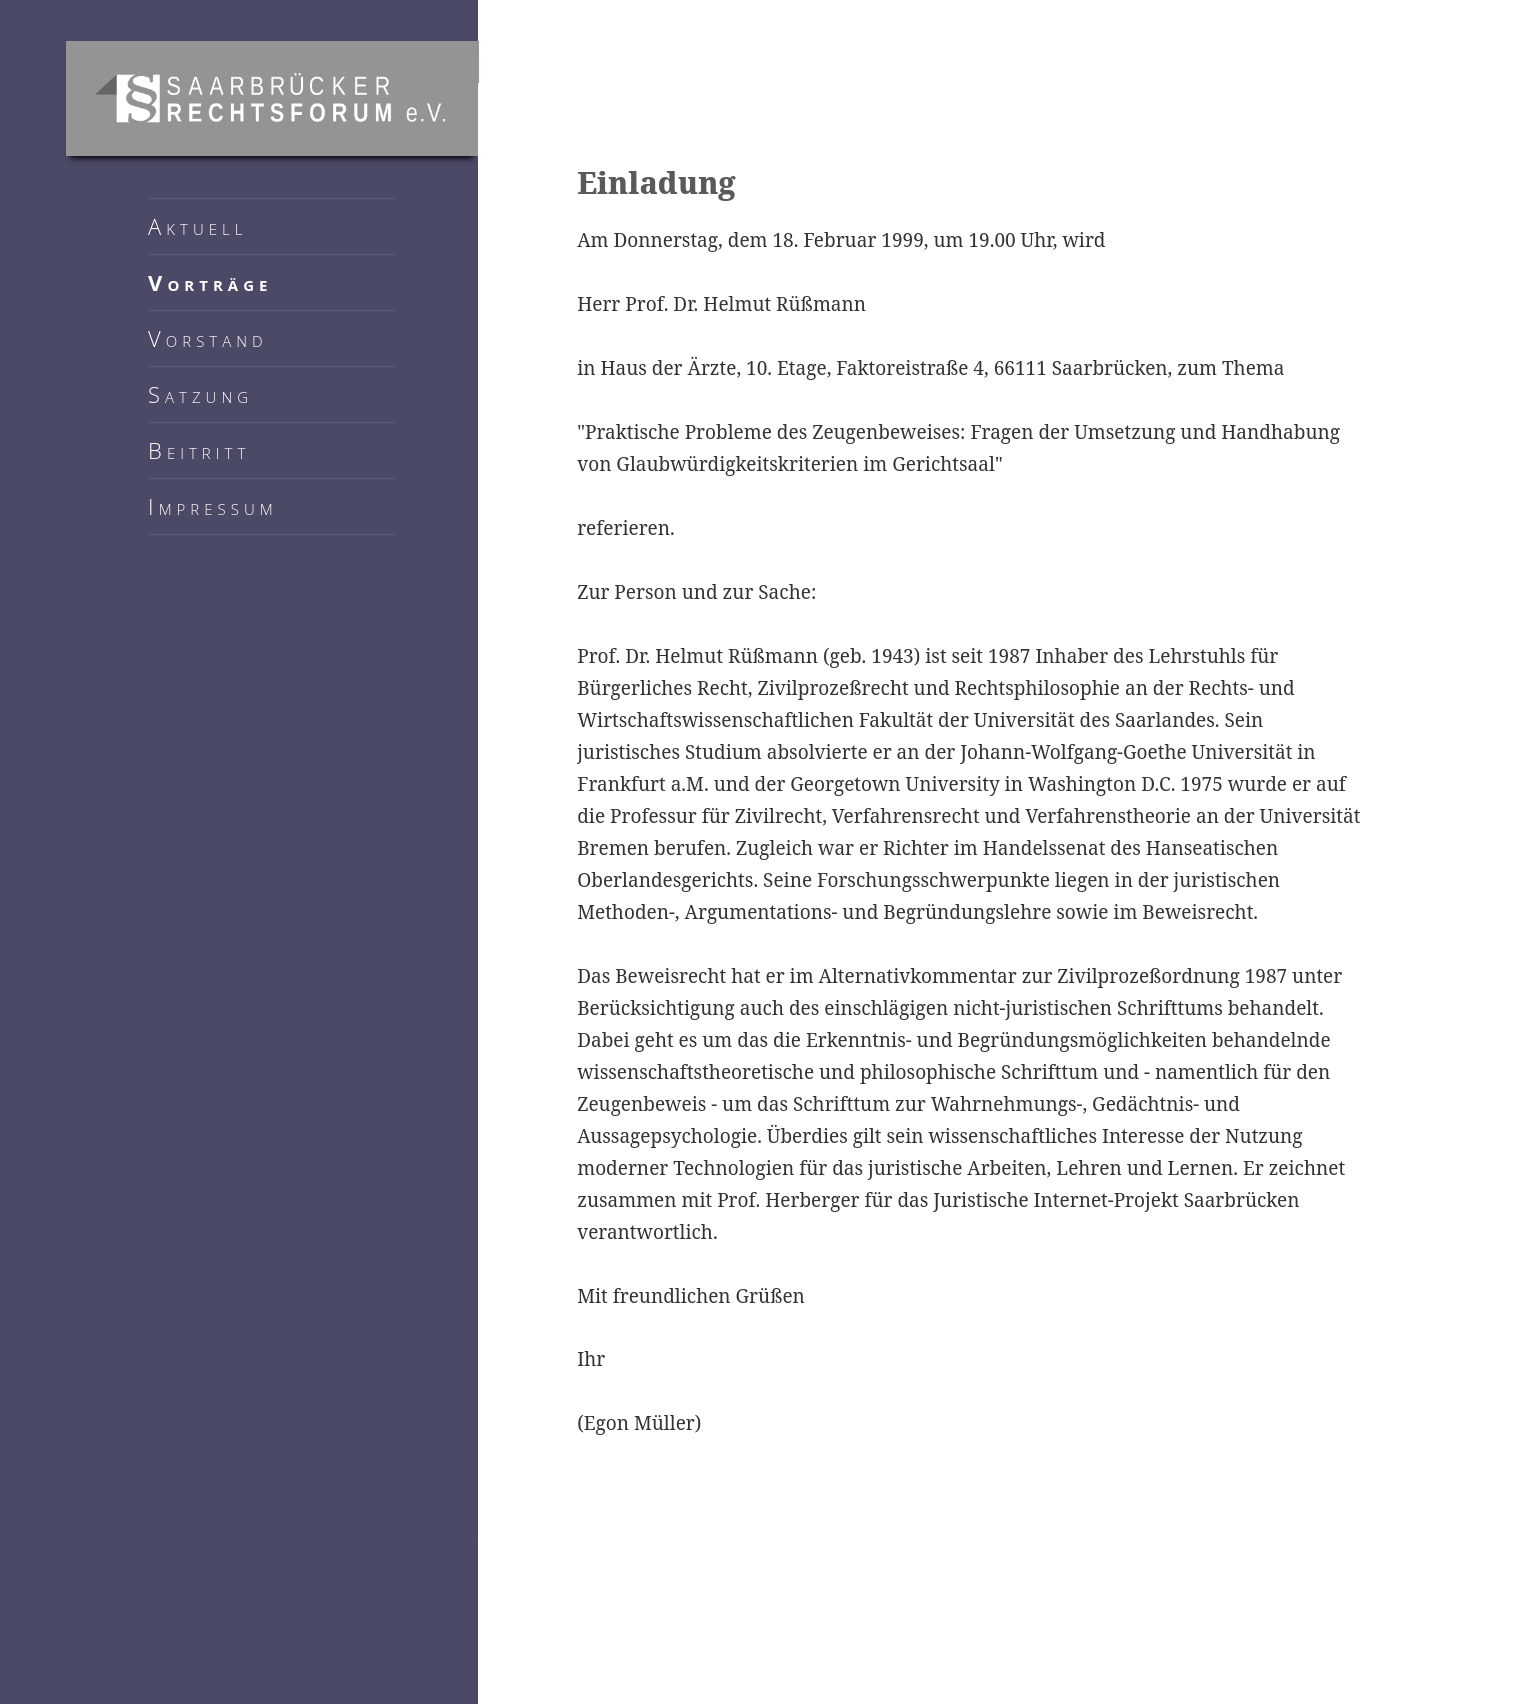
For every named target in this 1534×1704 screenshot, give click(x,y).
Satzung (200, 394)
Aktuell (197, 226)
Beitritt (199, 450)
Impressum (213, 506)
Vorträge (210, 282)
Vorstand (208, 338)
